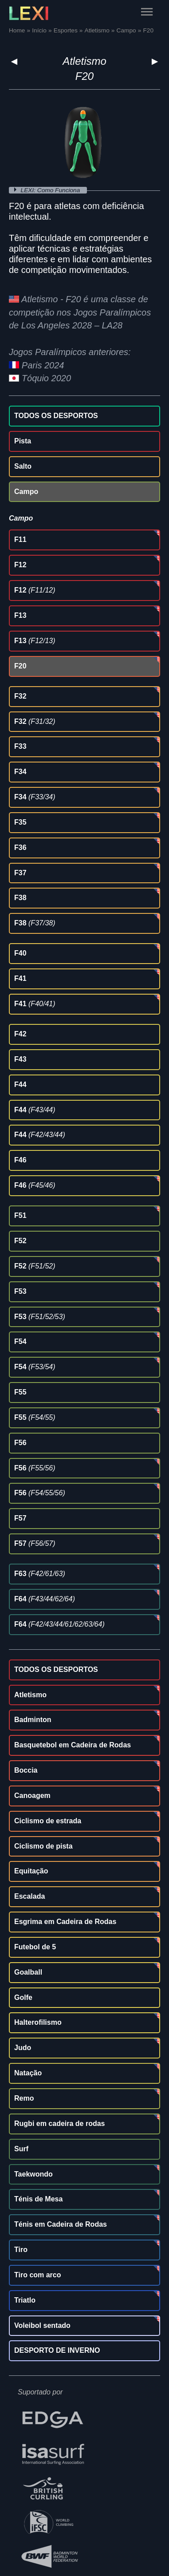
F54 (20, 1341)
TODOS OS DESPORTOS (56, 415)
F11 (20, 539)
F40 (20, 953)
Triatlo (24, 2300)
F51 (20, 1215)
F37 (20, 873)
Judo (22, 2047)
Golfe (23, 1997)
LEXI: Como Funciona (51, 190)
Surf (21, 2149)
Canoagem (32, 1795)
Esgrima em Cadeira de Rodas (65, 1921)
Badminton (32, 1719)
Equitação (31, 1871)
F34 (20, 771)
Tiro (21, 2249)
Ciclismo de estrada (47, 1821)
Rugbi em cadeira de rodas (59, 2123)
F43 (20, 1059)
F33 (20, 746)
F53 (20, 1291)
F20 (20, 666)
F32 (20, 696)
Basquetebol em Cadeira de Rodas (72, 1745)
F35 (20, 822)
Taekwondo (33, 2174)
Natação (28, 2073)
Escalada (29, 1896)
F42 (20, 1034)
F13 (20, 615)
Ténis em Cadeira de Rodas (60, 2224)
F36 (20, 847)
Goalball (28, 1972)
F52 (20, 1241)
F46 (20, 1160)
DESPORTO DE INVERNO (57, 2350)
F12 (20, 565)
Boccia (25, 1770)
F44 (20, 1084)
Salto (22, 466)
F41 (20, 978)
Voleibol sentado (42, 2325)
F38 (20, 897)
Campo (26, 491)
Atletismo (84, 61)
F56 (20, 1442)
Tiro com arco (37, 2275)
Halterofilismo (38, 2022)
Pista (22, 441)
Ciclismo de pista (43, 1846)
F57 (20, 1518)
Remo (24, 2098)
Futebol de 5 (35, 1947)
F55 (20, 1392)
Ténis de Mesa (38, 2199)
